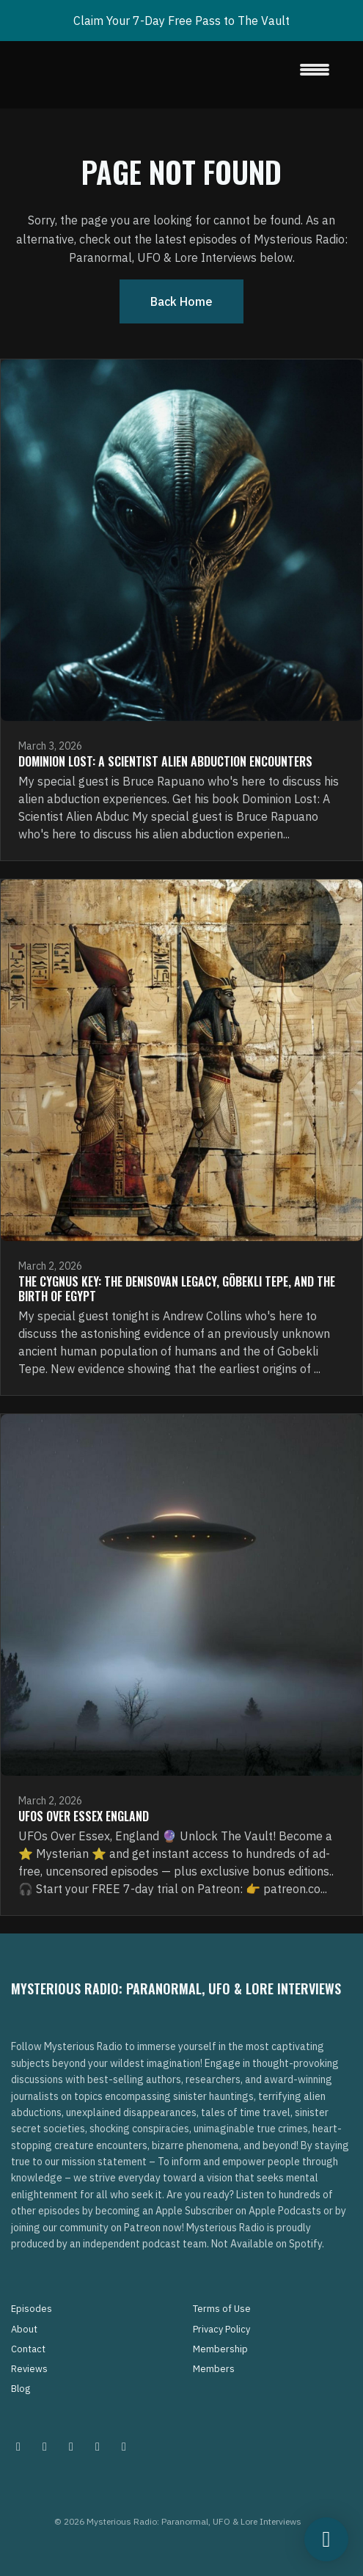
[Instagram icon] (18, 2446)
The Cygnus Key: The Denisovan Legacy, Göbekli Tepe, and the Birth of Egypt (176, 1289)
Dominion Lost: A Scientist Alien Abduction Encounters (165, 761)
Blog (20, 2388)
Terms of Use (222, 2308)
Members (214, 2369)
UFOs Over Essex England (83, 1816)
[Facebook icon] (71, 2446)
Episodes (31, 2308)
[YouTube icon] (124, 2446)
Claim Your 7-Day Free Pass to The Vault (181, 20)
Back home (181, 301)
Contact (28, 2349)
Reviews (29, 2369)
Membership (220, 2349)
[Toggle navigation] (314, 75)
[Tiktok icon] (97, 2446)
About (24, 2329)
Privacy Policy (221, 2329)
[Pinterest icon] (44, 2446)
